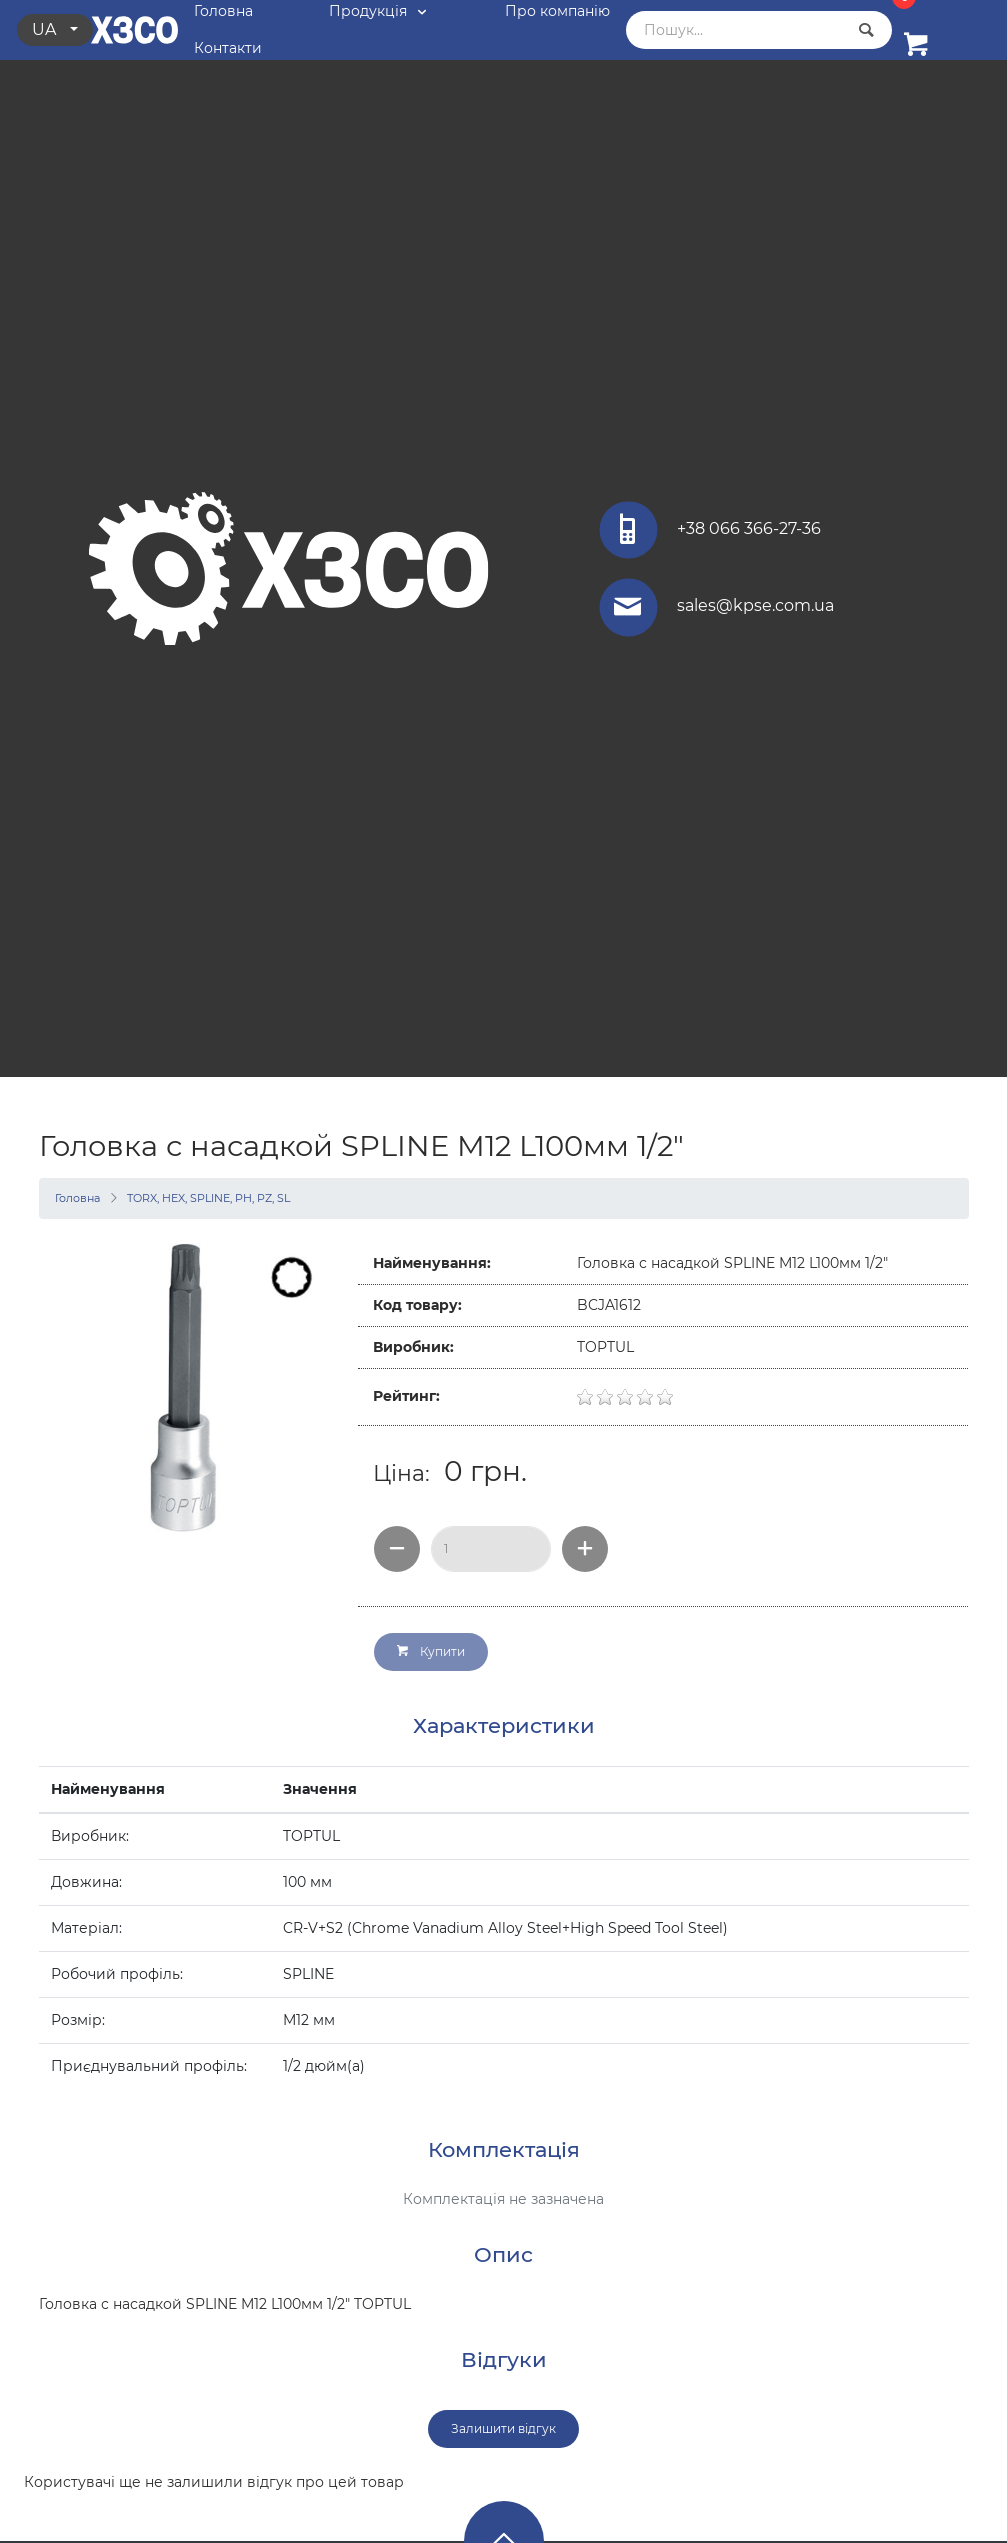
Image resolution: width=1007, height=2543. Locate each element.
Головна (77, 1198)
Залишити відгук (503, 2428)
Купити (431, 1651)
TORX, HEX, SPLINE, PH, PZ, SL (208, 1198)
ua (46, 29)
